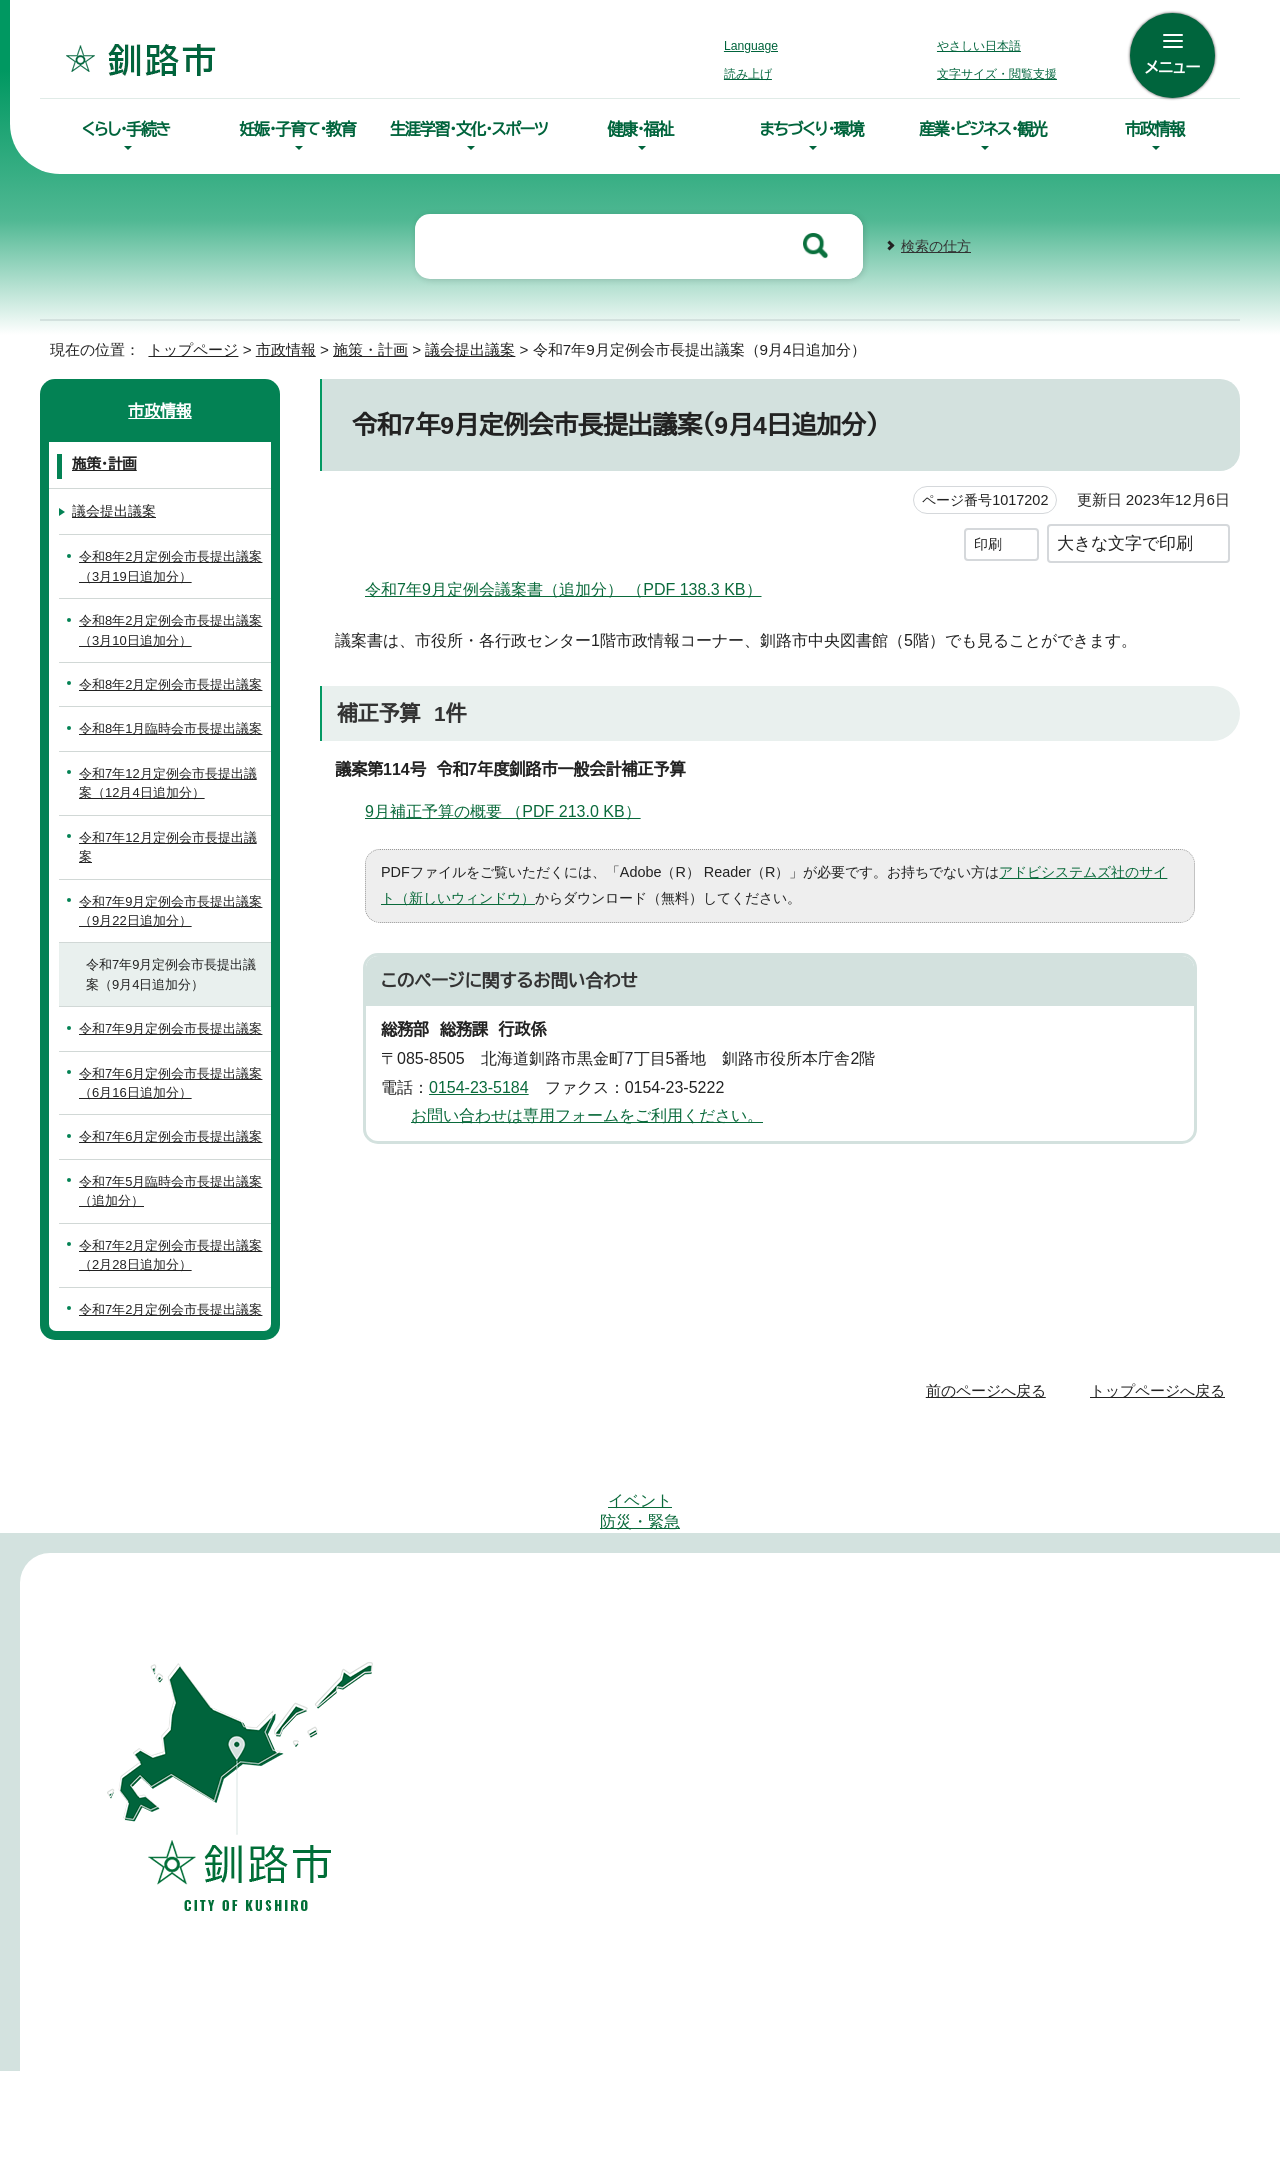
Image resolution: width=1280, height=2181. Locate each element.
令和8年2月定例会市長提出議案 (172, 682)
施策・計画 (367, 347)
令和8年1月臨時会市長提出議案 (172, 726)
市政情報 (1154, 129)
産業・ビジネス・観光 (983, 129)
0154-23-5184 (486, 1085)
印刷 (988, 541)
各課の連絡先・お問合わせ (874, 1925)
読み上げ (749, 74)
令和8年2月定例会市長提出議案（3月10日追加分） (172, 628)
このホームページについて (1129, 1624)
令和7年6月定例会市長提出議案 (166, 1164)
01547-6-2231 (1113, 1824)
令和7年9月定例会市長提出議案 (166, 1036)
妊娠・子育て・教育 (297, 129)
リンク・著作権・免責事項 (925, 1624)
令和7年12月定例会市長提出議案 (170, 845)
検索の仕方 (936, 244)
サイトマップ (536, 1624)
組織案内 (822, 1986)
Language (756, 46)
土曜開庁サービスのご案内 (577, 2001)
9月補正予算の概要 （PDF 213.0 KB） (516, 809)
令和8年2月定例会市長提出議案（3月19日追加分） (172, 564)
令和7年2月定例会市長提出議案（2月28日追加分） (166, 1292)
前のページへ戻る (991, 1446)
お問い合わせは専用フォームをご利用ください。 (579, 1114)
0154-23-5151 (585, 1824)
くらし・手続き (126, 129)
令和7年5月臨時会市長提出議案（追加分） (167, 1228)
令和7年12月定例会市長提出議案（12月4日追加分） (170, 781)
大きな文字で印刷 (1125, 540)
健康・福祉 (640, 129)
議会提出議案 (469, 347)
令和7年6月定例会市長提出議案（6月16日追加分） (166, 1100)
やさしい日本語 (979, 46)
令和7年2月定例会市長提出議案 (166, 1355)
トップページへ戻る (1160, 1446)
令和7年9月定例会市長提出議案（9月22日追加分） (166, 909)
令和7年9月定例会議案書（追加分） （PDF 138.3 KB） (570, 587)
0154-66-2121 (848, 1824)
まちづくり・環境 (811, 129)
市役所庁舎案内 (843, 1956)
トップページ (185, 347)
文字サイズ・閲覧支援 (994, 74)
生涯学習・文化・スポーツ (469, 129)
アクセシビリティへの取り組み (711, 1624)
